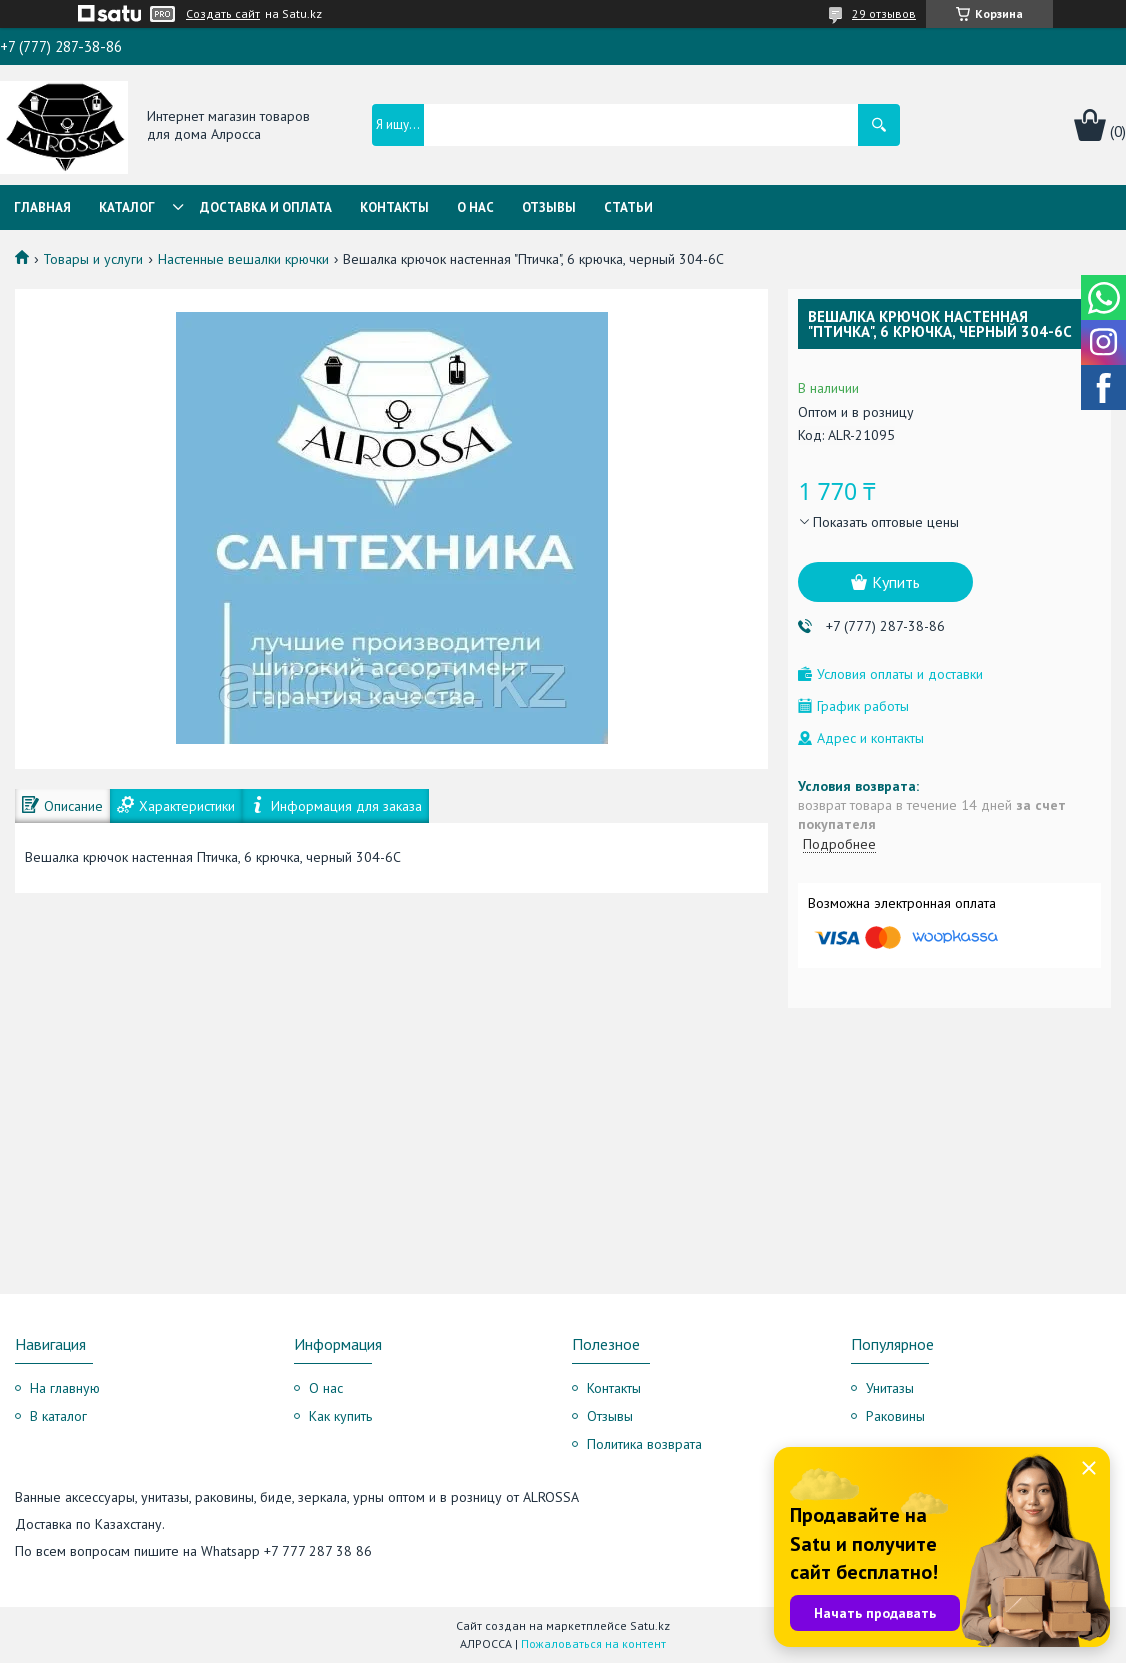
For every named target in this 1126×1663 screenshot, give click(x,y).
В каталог (58, 1416)
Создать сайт (223, 14)
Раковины (895, 1416)
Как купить (340, 1416)
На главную (65, 1388)
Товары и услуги (93, 259)
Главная (42, 207)
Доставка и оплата (266, 207)
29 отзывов (884, 13)
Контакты (394, 207)
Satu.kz (650, 1625)
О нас (475, 207)
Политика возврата (644, 1444)
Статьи (628, 207)
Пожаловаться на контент (593, 1643)
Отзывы (549, 207)
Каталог (127, 207)
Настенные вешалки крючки (243, 259)
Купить (896, 582)
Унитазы (890, 1388)
